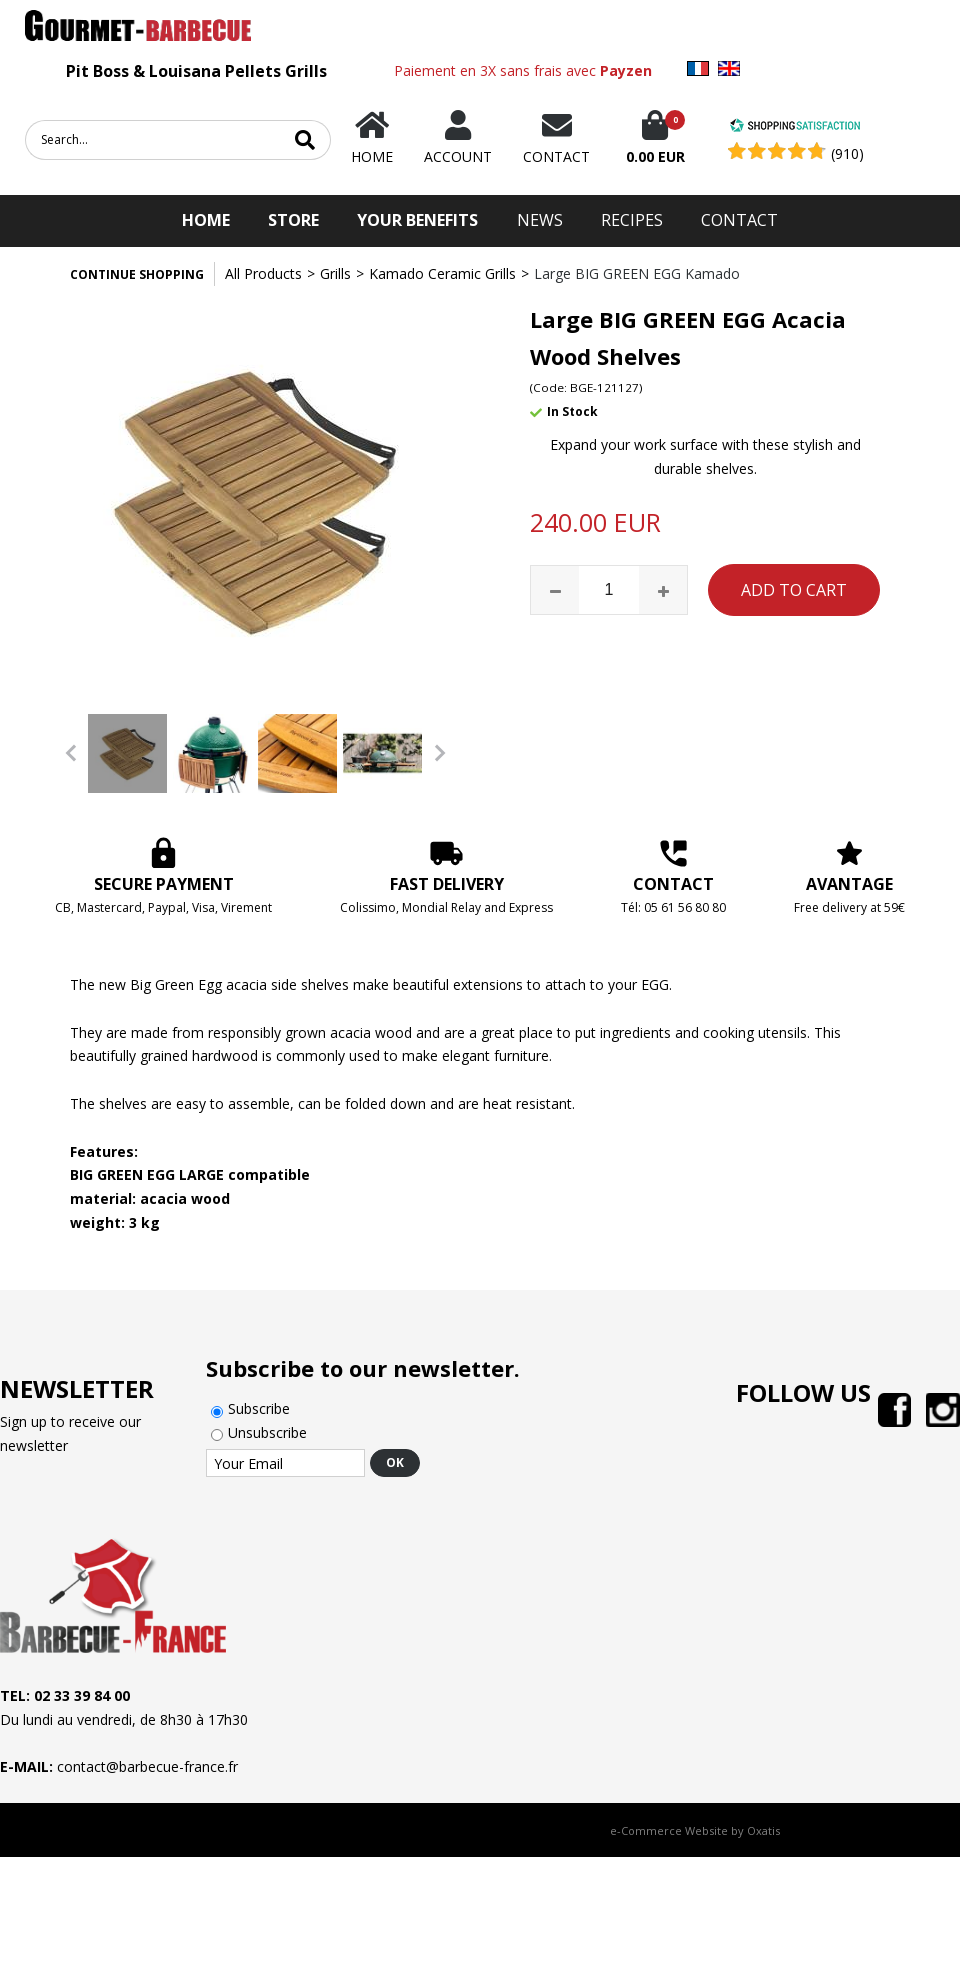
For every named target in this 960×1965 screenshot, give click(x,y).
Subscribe (259, 1408)
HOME (206, 220)
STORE (293, 220)
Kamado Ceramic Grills (442, 273)
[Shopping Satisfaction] (795, 127)
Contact (739, 220)
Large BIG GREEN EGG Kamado (637, 273)
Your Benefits (417, 220)
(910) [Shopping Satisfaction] (847, 153)
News (540, 220)
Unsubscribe (267, 1432)
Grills (335, 273)
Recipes (632, 220)
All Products (263, 273)
